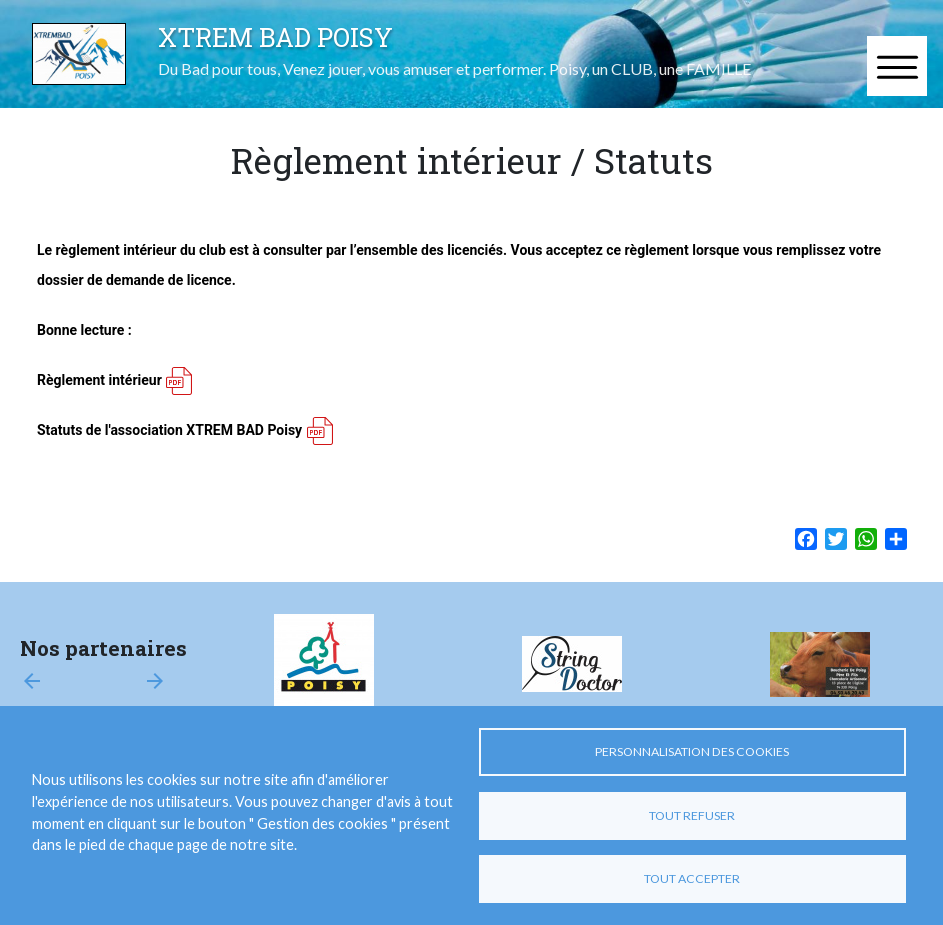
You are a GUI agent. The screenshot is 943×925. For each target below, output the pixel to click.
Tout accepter (692, 878)
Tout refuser (692, 815)
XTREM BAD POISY (275, 37)
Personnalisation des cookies (692, 751)
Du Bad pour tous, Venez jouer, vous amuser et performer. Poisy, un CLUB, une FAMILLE (454, 68)
